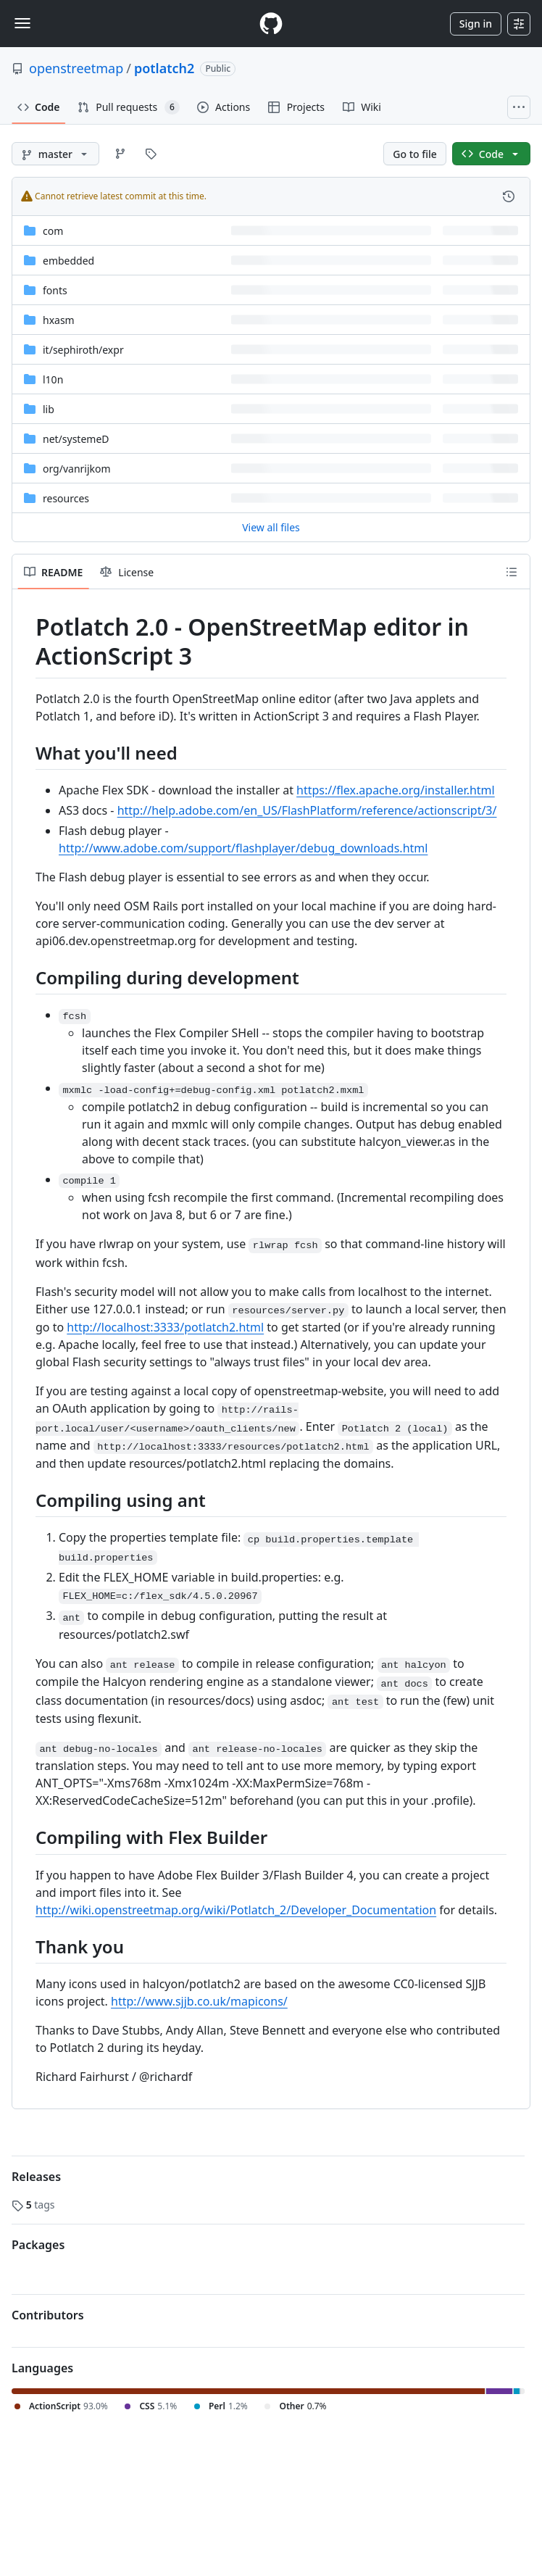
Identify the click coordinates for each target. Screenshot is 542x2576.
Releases (36, 2177)
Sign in (475, 23)
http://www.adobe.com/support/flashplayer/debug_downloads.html (243, 848)
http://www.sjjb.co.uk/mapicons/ (199, 2001)
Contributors (48, 2315)
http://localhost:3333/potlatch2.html (165, 1327)
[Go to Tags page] (151, 153)
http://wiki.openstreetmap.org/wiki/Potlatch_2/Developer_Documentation (236, 1910)
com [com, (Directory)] (53, 231)
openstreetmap (76, 68)
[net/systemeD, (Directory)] (76, 439)
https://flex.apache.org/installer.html (395, 790)
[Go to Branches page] (120, 153)
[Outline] (511, 571)
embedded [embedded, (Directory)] (68, 260)
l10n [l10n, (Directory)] (53, 379)
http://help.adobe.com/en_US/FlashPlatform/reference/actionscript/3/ (307, 810)
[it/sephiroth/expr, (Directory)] (83, 350)
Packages (38, 2245)
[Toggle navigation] (22, 23)
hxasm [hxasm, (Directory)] (59, 320)
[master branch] (55, 153)
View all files (271, 527)
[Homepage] (271, 24)
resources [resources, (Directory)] (66, 498)
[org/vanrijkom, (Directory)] (77, 468)
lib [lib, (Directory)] (48, 409)
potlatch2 (164, 68)
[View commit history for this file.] (508, 196)
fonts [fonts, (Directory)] (55, 290)
